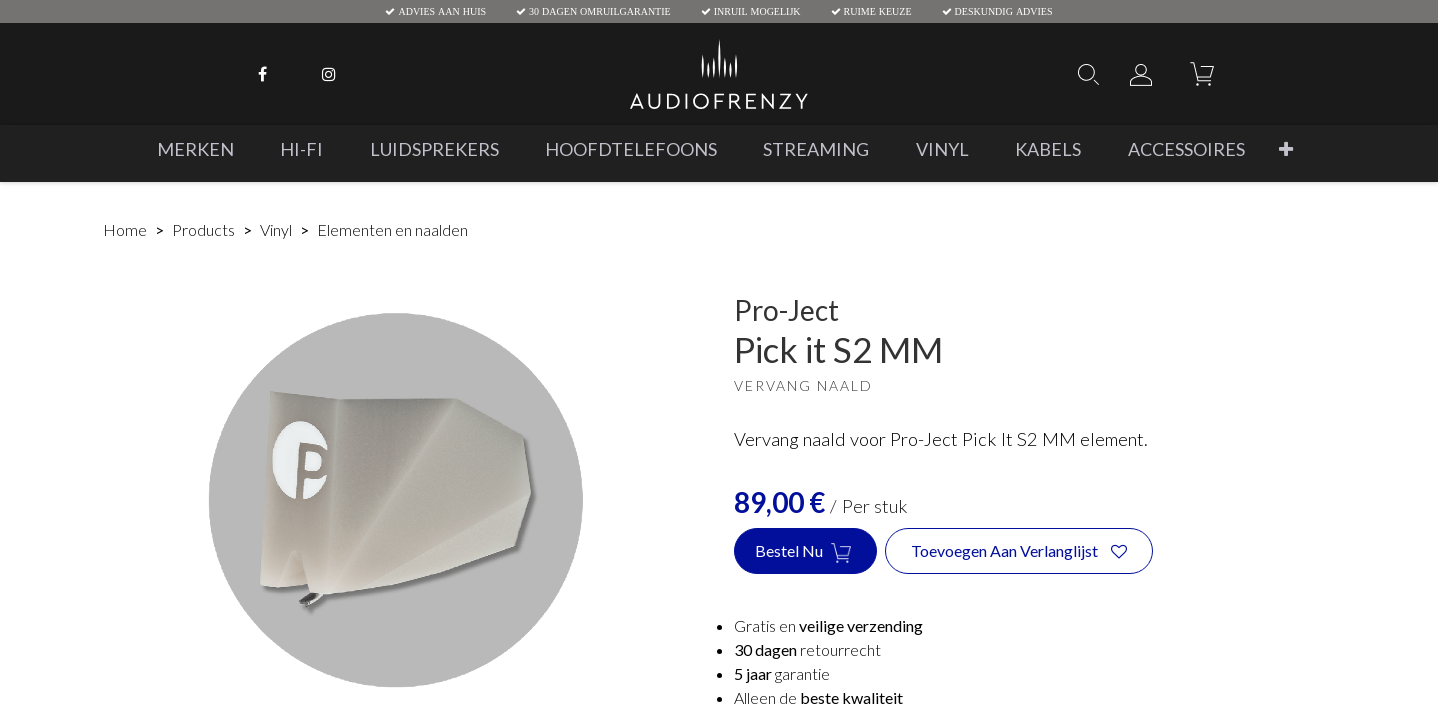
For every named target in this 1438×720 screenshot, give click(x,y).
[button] (1286, 149)
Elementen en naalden (392, 229)
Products (203, 229)
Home (125, 229)
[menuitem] (195, 149)
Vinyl (276, 229)
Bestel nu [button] (805, 552)
